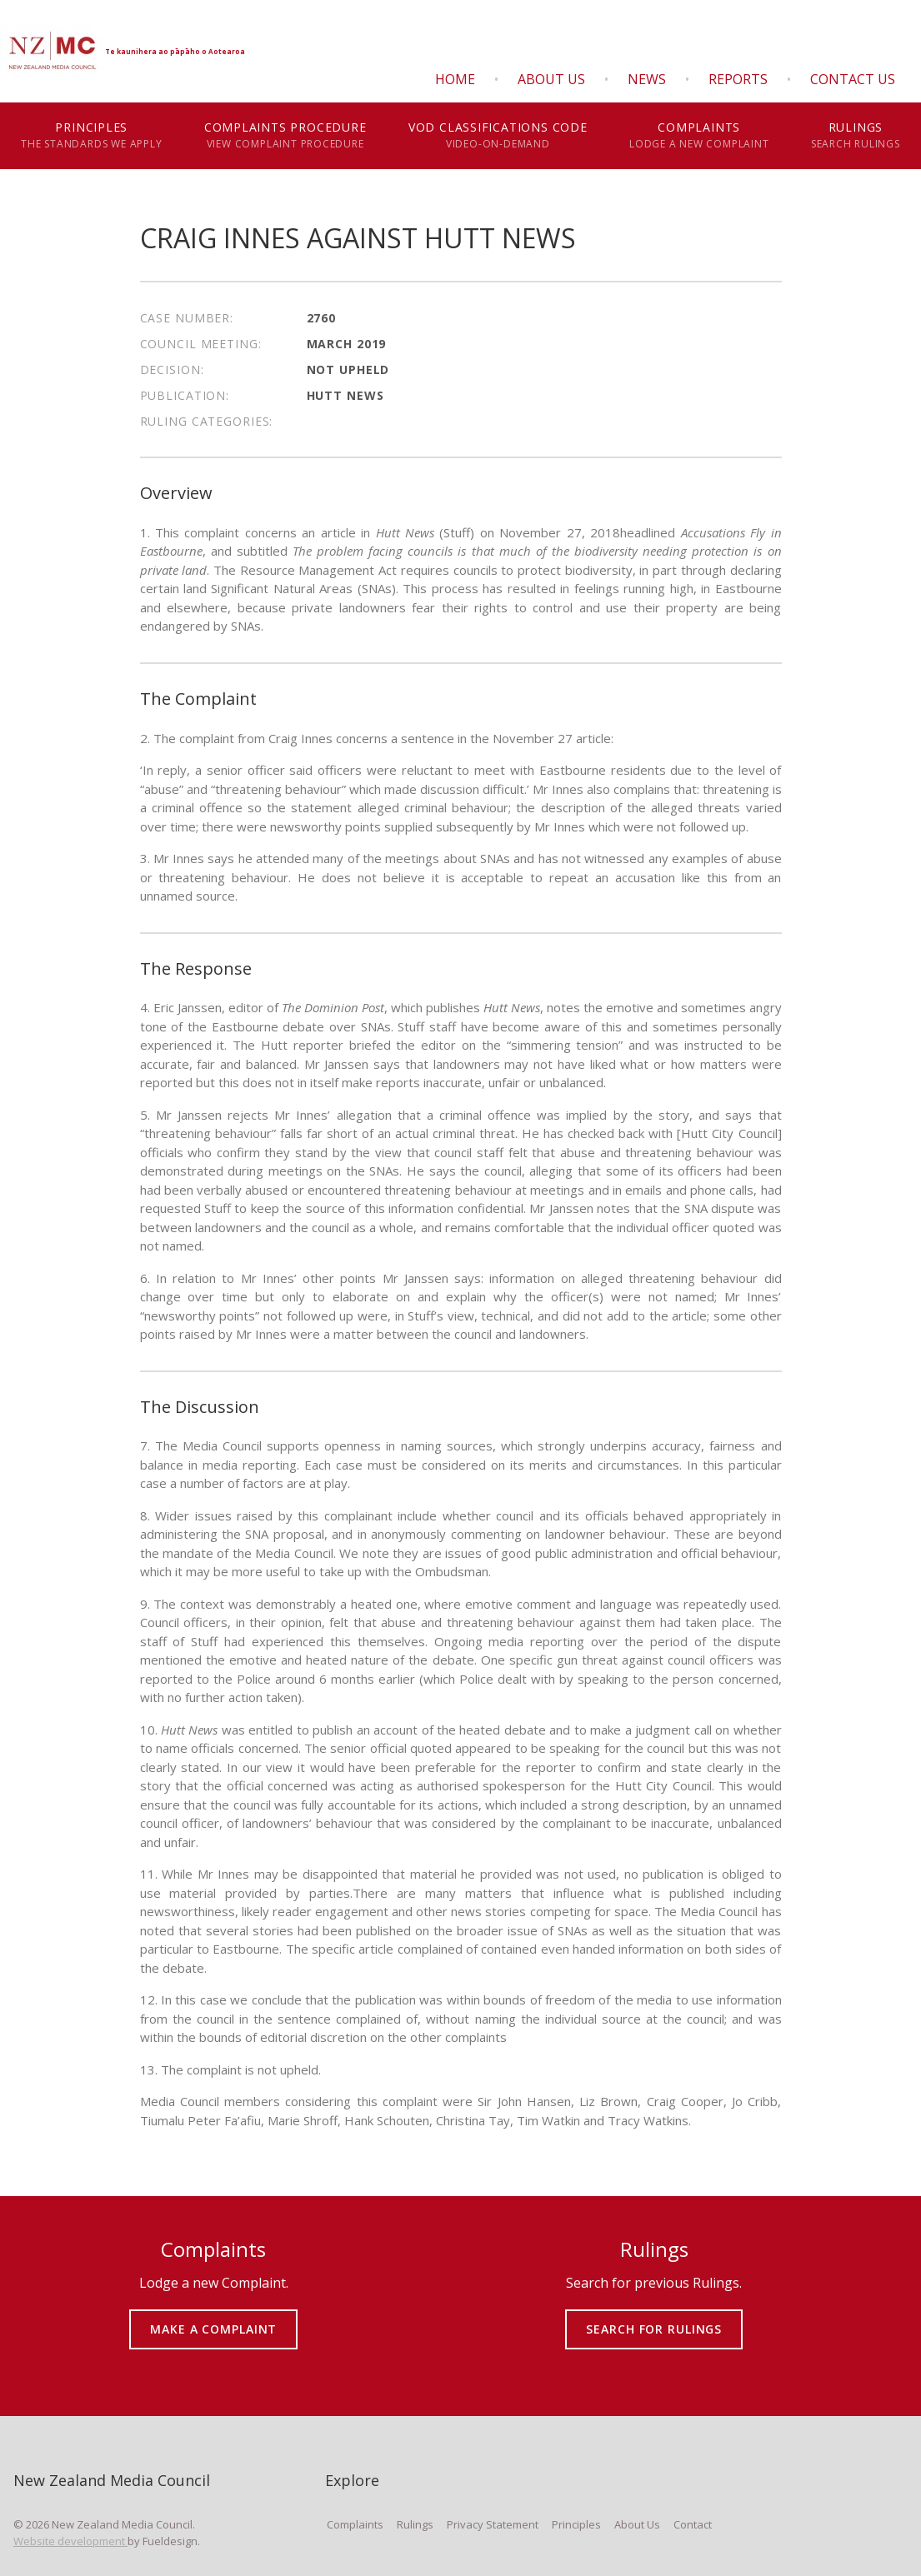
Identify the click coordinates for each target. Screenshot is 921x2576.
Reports (738, 79)
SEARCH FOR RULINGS (653, 2317)
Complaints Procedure (285, 135)
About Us (551, 79)
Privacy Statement (492, 2524)
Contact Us (852, 79)
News (647, 79)
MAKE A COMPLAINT (213, 2317)
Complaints (699, 135)
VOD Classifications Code (498, 135)
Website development (70, 2541)
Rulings (855, 135)
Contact (692, 2524)
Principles (92, 135)
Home (455, 79)
